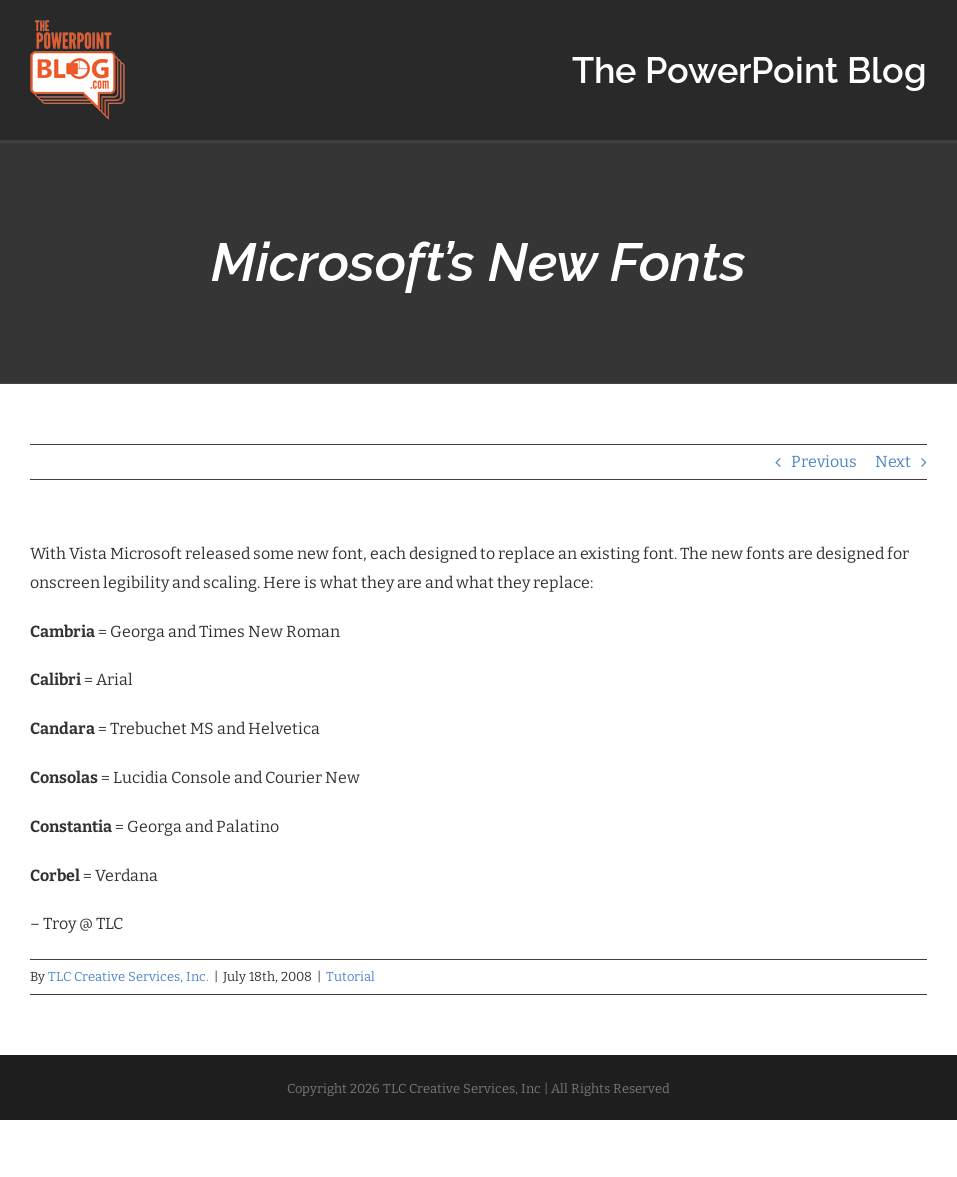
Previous (824, 461)
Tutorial (350, 976)
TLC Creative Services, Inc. (128, 976)
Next (893, 461)
